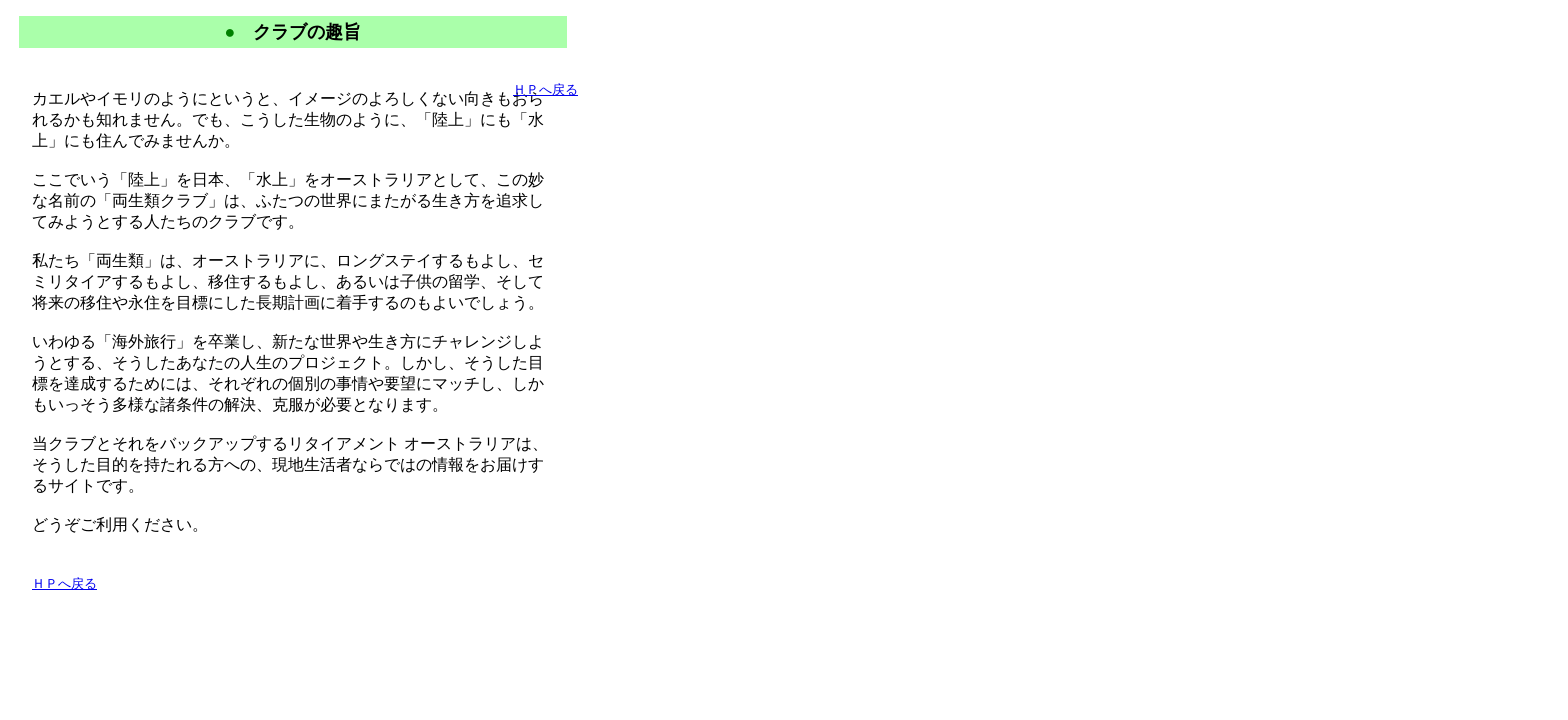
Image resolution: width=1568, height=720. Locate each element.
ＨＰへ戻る (64, 583)
